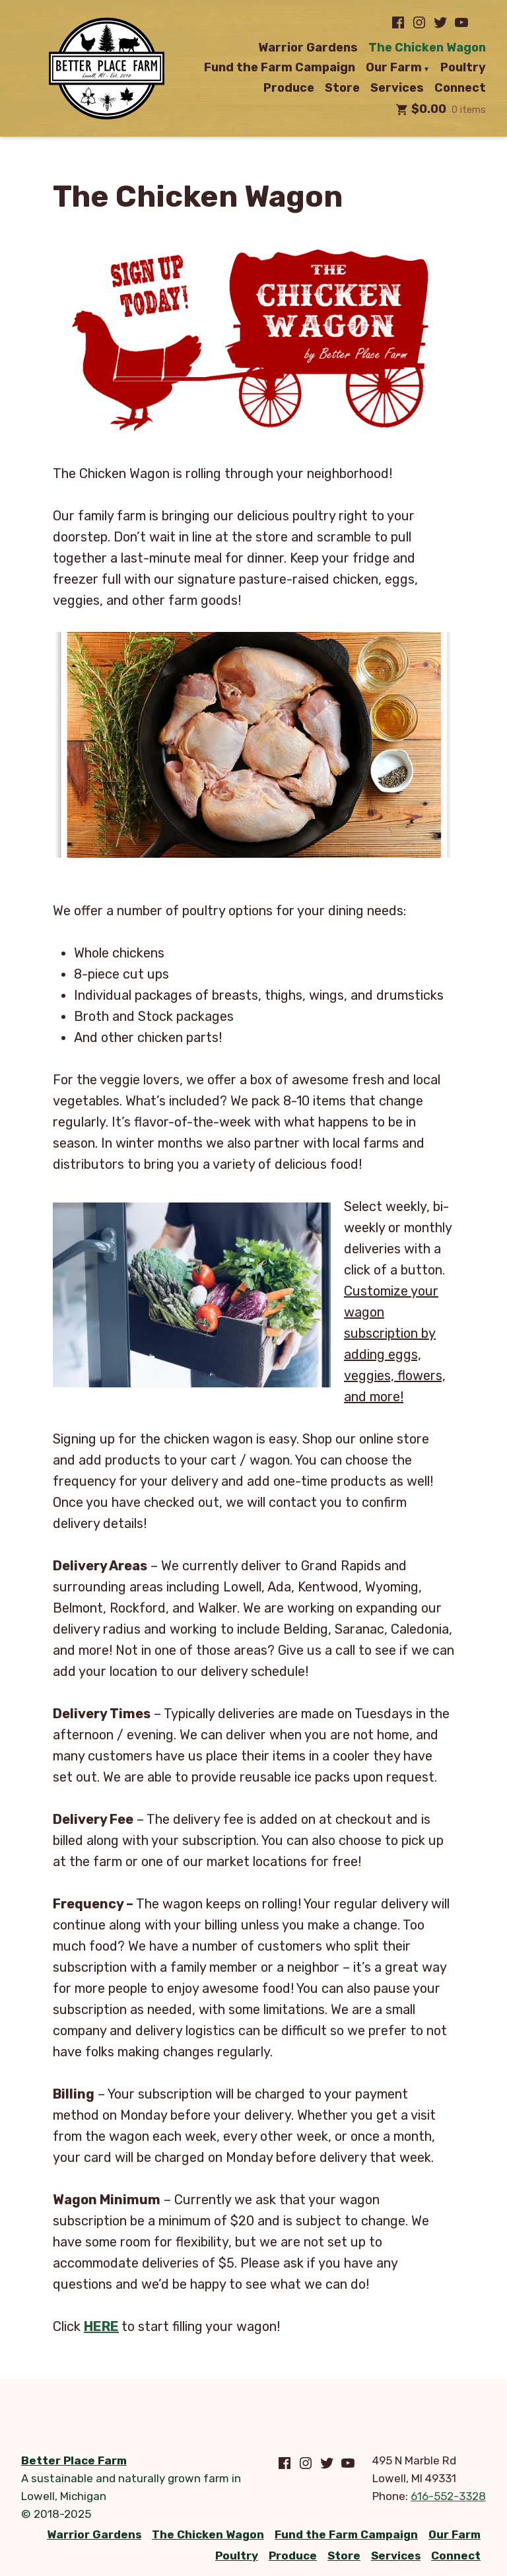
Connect (460, 88)
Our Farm (394, 68)
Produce (288, 88)
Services (397, 88)
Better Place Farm (74, 2460)
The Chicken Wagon (427, 47)
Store (342, 88)
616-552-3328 (448, 2496)
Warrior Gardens (308, 47)
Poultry (463, 68)
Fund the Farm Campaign (279, 68)
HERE (101, 2326)
